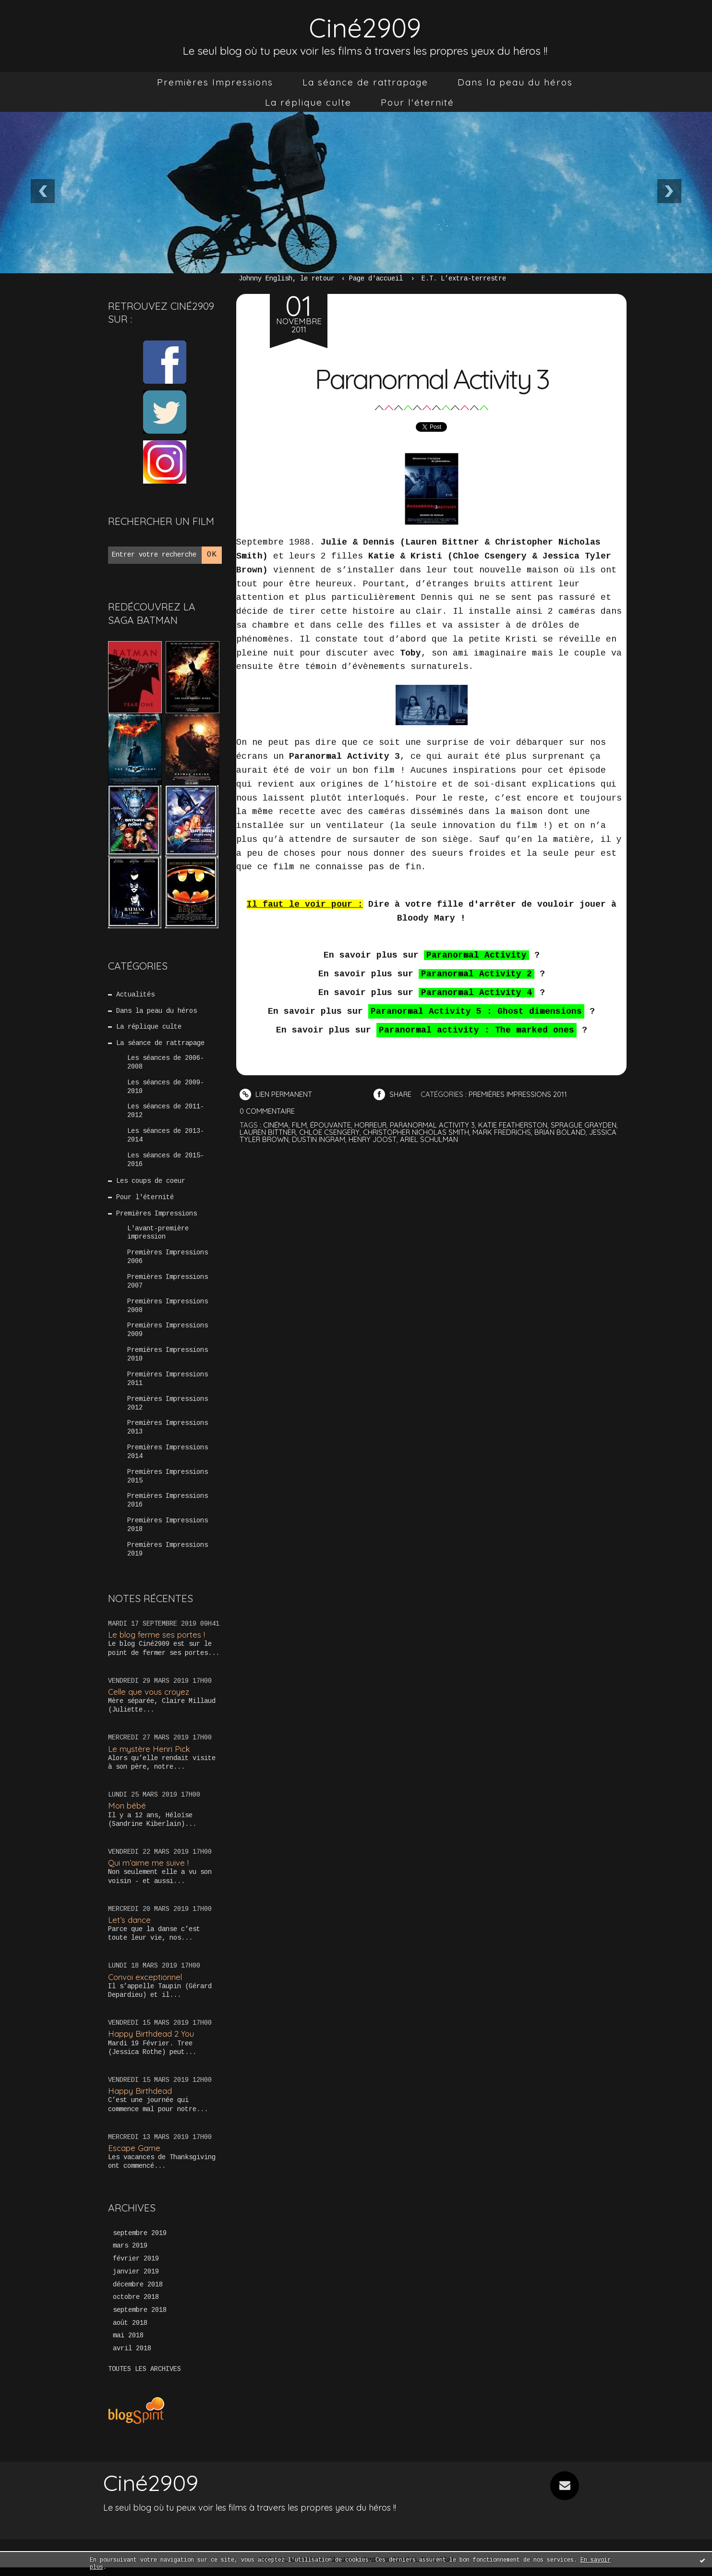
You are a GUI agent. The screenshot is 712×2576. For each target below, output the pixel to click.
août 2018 (130, 2331)
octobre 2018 (136, 2305)
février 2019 (136, 2267)
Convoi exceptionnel (146, 1985)
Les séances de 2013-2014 (165, 1138)
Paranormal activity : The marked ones (476, 1029)
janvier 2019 (136, 2280)
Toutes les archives (144, 2378)
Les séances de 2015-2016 (165, 1162)
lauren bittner (268, 1131)
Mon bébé (127, 1813)
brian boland (564, 1131)
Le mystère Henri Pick (149, 1756)
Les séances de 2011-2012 (165, 1113)
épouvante (330, 1124)
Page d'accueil (376, 278)
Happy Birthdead (140, 2098)
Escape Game (134, 2156)
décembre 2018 (138, 2293)
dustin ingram (320, 1138)
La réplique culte (308, 102)
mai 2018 (128, 2344)
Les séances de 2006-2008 (165, 1064)
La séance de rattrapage (365, 82)
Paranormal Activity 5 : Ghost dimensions (476, 1011)
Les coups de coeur (151, 1184)
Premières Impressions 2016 (167, 1508)
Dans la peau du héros (515, 82)
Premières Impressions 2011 (167, 1384)
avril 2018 (132, 2357)
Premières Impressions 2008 (167, 1310)
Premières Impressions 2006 (167, 1261)
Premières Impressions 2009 (167, 1335)
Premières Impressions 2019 (167, 1557)
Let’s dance (129, 1927)
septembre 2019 (140, 2241)
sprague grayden (587, 1124)
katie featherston (515, 1124)
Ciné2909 (364, 27)
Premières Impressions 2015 (167, 1483)
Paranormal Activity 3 (432, 378)
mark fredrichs (505, 1131)
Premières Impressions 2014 (167, 1458)
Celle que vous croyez (149, 1699)
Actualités (136, 995)
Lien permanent (276, 1094)
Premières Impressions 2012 (167, 1409)
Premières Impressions (215, 82)
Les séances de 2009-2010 (165, 1088)
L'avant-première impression (158, 1236)
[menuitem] (215, 82)
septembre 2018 (140, 2318)
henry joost (374, 1138)
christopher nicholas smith (417, 1131)
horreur (371, 1124)
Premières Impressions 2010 (167, 1359)
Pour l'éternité (417, 102)
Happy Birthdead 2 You (151, 2041)
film (299, 1124)
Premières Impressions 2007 (167, 1285)
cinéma (276, 1124)
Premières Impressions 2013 (167, 1433)
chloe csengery (330, 1131)
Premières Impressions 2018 (167, 1532)
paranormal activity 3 (434, 1124)
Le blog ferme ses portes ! (157, 1642)
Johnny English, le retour (287, 278)
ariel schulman (431, 1138)
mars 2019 (130, 2254)
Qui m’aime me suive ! (148, 1870)
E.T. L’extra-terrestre (464, 278)
